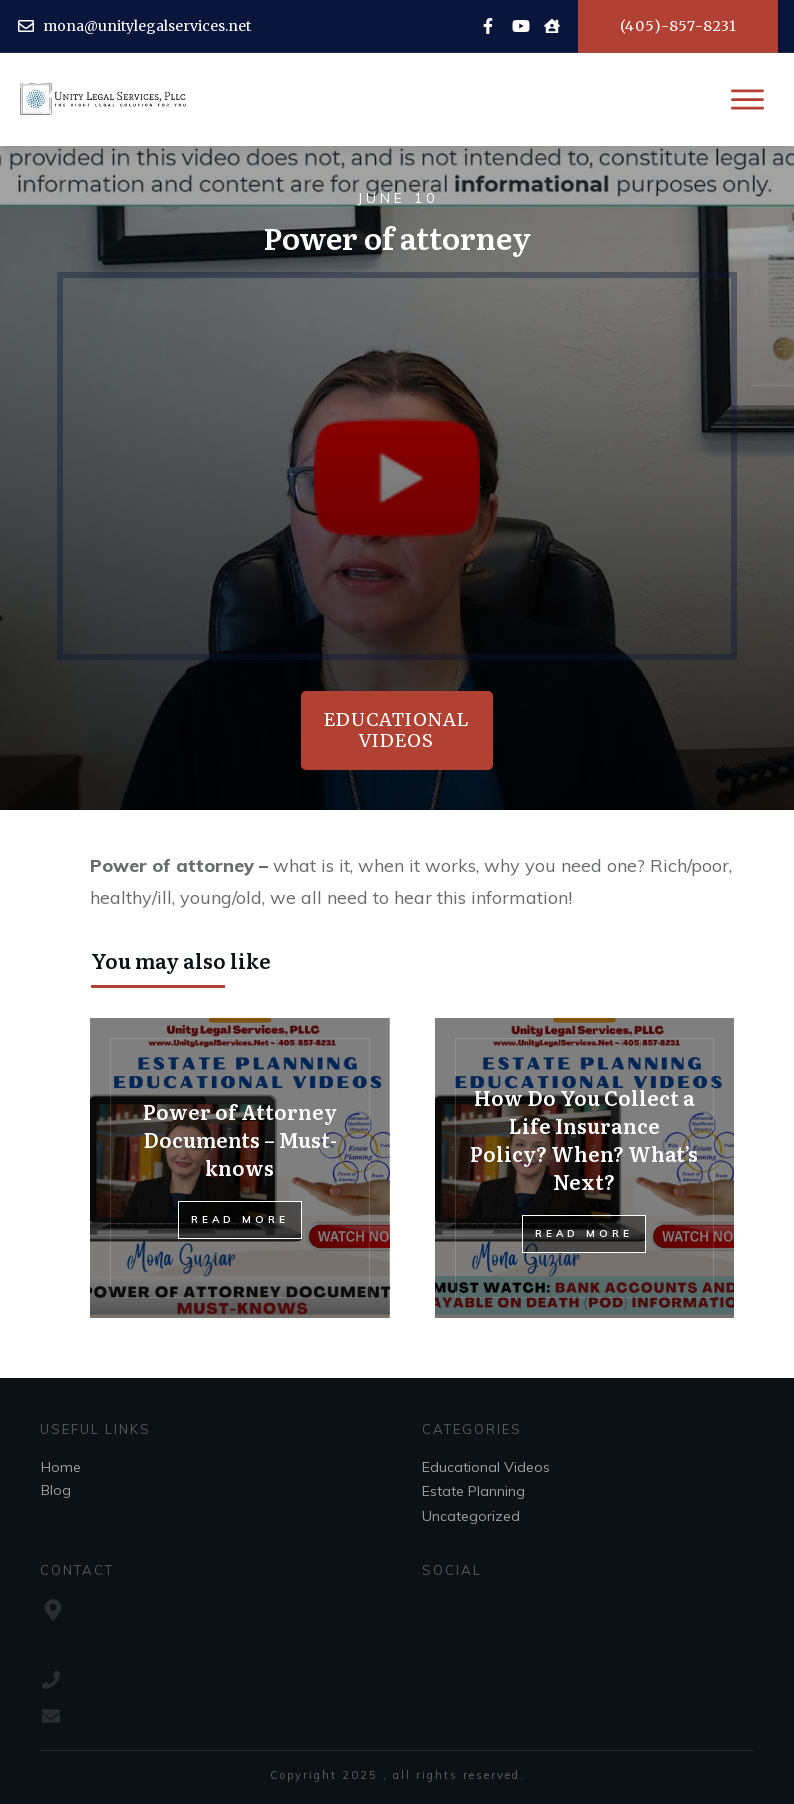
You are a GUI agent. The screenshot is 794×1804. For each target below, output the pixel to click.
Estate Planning (473, 1491)
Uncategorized (471, 1516)
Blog (56, 1490)
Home (61, 1467)
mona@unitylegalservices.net (147, 26)
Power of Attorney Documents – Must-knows (240, 1139)
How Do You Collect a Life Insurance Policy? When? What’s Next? (584, 1139)
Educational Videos (486, 1467)
